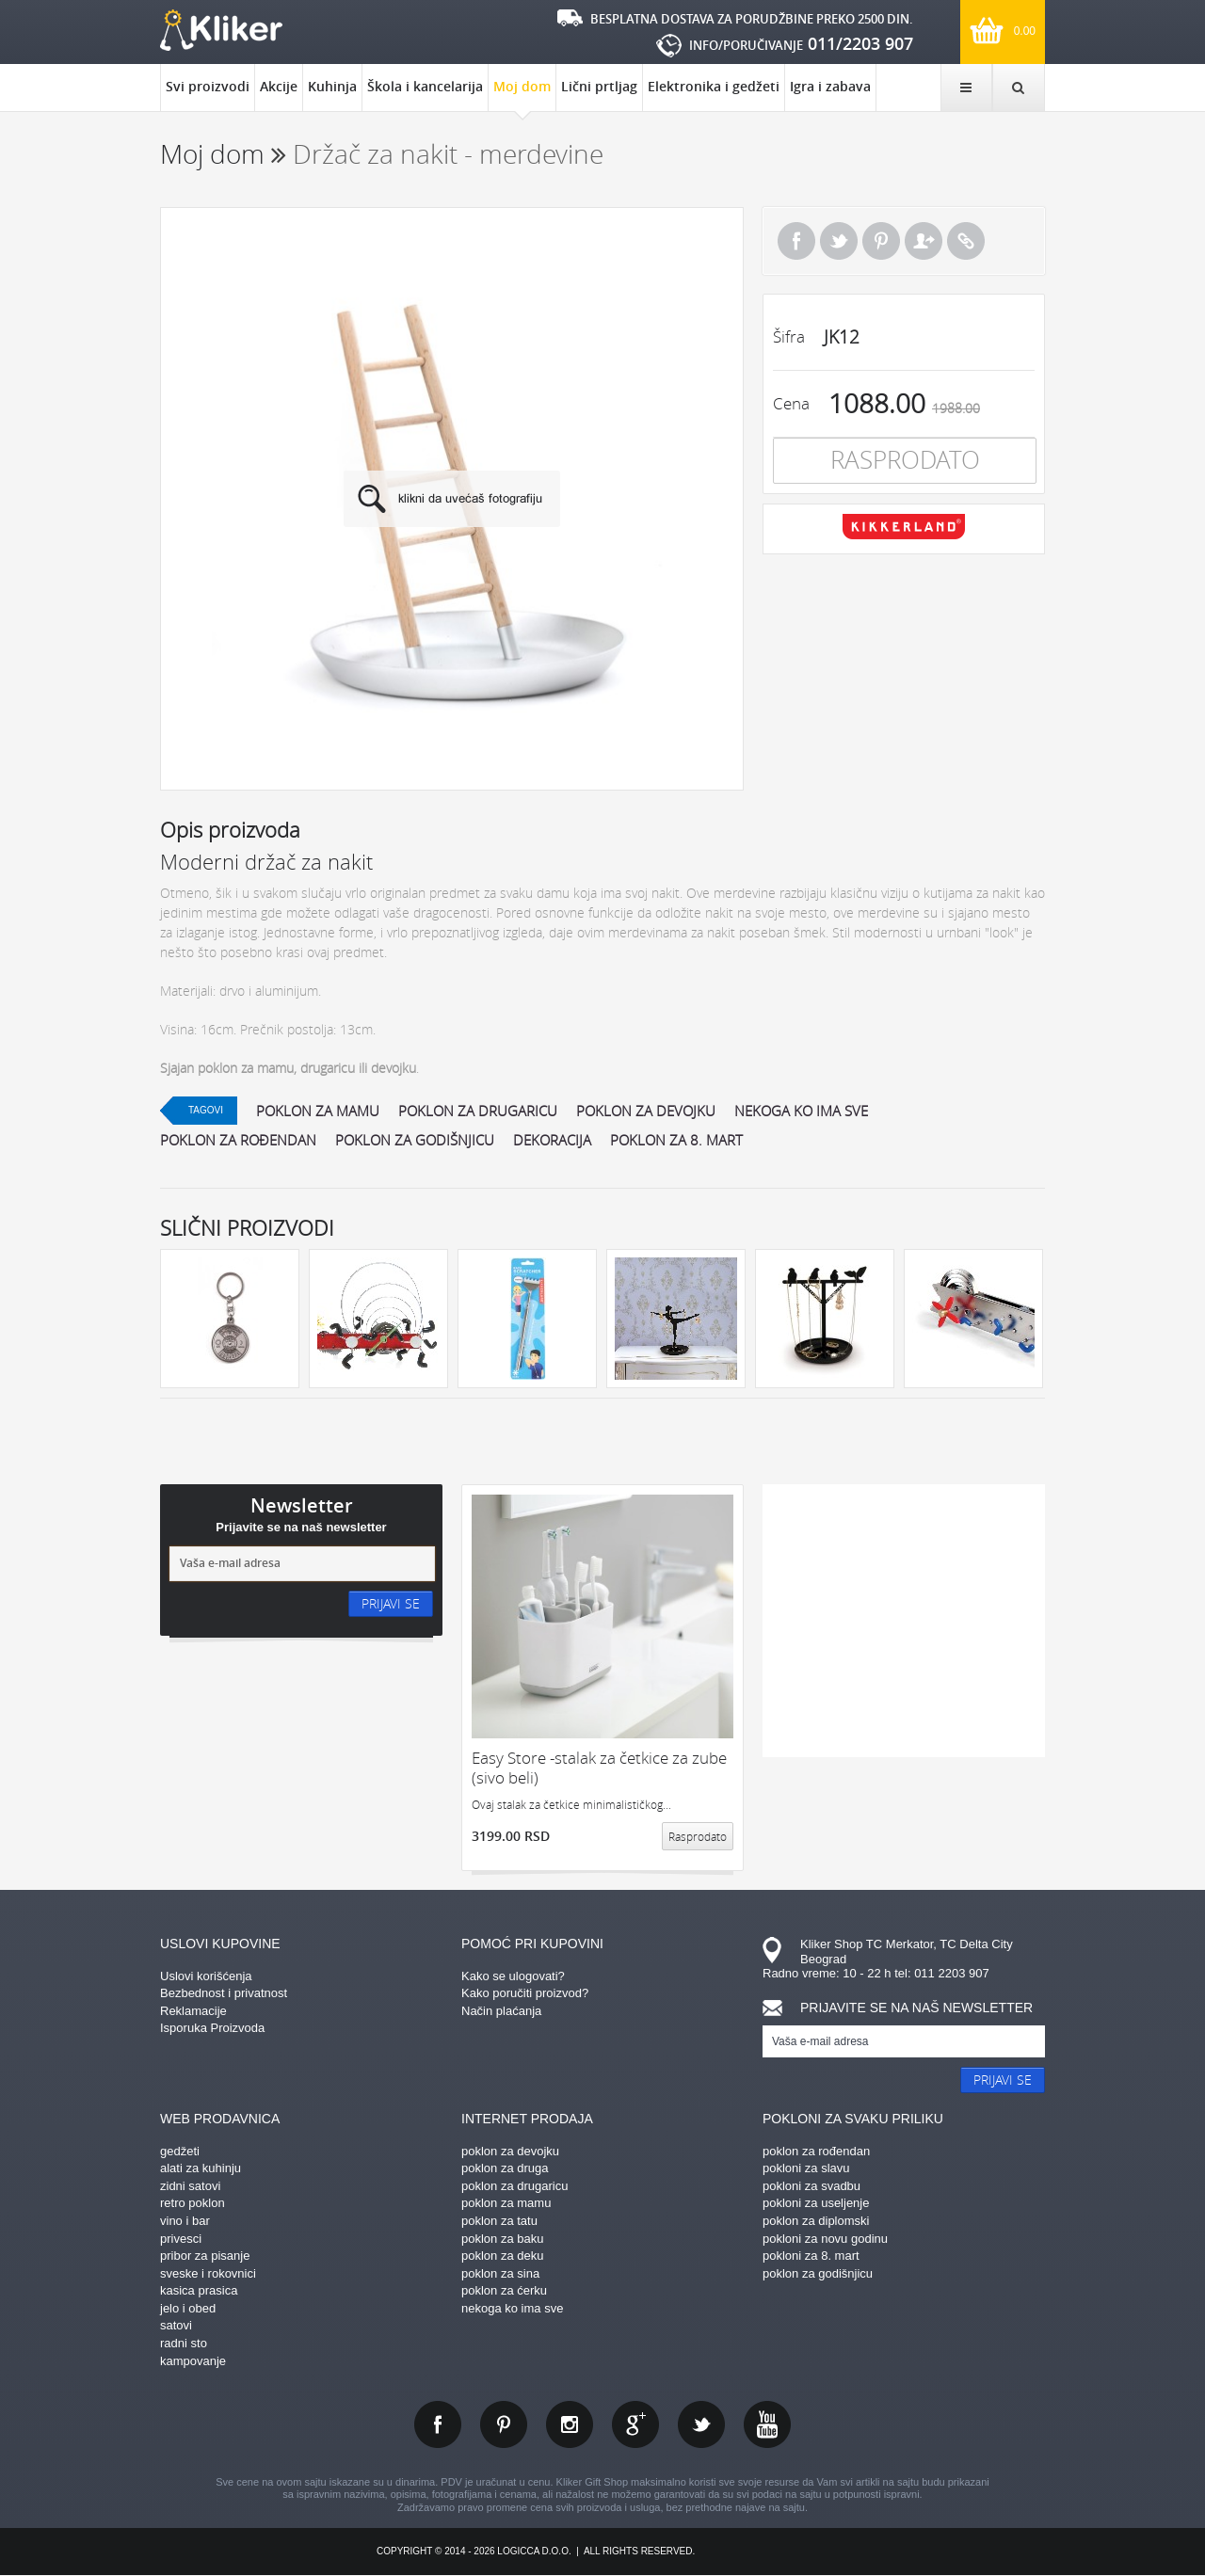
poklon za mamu (317, 1110)
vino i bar (185, 2221)
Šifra (789, 336)
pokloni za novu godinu (825, 2239)
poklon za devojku (645, 1110)
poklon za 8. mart (676, 1139)
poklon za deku (502, 2255)
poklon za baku (502, 2239)
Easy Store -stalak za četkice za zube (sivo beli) (599, 1768)
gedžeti (180, 2151)
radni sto (183, 2343)
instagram (569, 2424)
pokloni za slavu (806, 2168)
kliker (221, 30)
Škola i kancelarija (425, 86)
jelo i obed (188, 2308)
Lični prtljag (599, 86)
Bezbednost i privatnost (223, 1993)
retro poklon (192, 2203)
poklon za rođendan (238, 1139)
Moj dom (522, 94)
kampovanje (193, 2361)
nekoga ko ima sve (801, 1110)
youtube (767, 2424)
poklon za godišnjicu (414, 1139)
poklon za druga (505, 2168)
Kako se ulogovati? (513, 1976)
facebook (437, 2424)
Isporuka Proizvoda (212, 2028)
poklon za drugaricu (477, 1110)
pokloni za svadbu (811, 2186)
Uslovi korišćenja (206, 1976)
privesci (180, 2239)
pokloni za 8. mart (811, 2255)
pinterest (503, 2424)
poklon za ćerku (504, 2290)
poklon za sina (500, 2273)
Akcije (278, 86)
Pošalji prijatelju (923, 241)
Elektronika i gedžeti (713, 86)
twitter (701, 2424)
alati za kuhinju (200, 2168)
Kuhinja (332, 86)
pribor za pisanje (204, 2255)
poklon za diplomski (816, 2221)
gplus (635, 2424)
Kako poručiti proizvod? (524, 1993)
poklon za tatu (499, 2221)
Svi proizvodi (207, 86)
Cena (791, 403)
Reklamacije (193, 2011)
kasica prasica (198, 2290)
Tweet (839, 241)
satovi (176, 2325)
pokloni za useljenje (816, 2203)
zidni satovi (190, 2186)
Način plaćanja (501, 2011)
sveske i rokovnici (208, 2273)
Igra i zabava (830, 86)
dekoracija (552, 1139)
